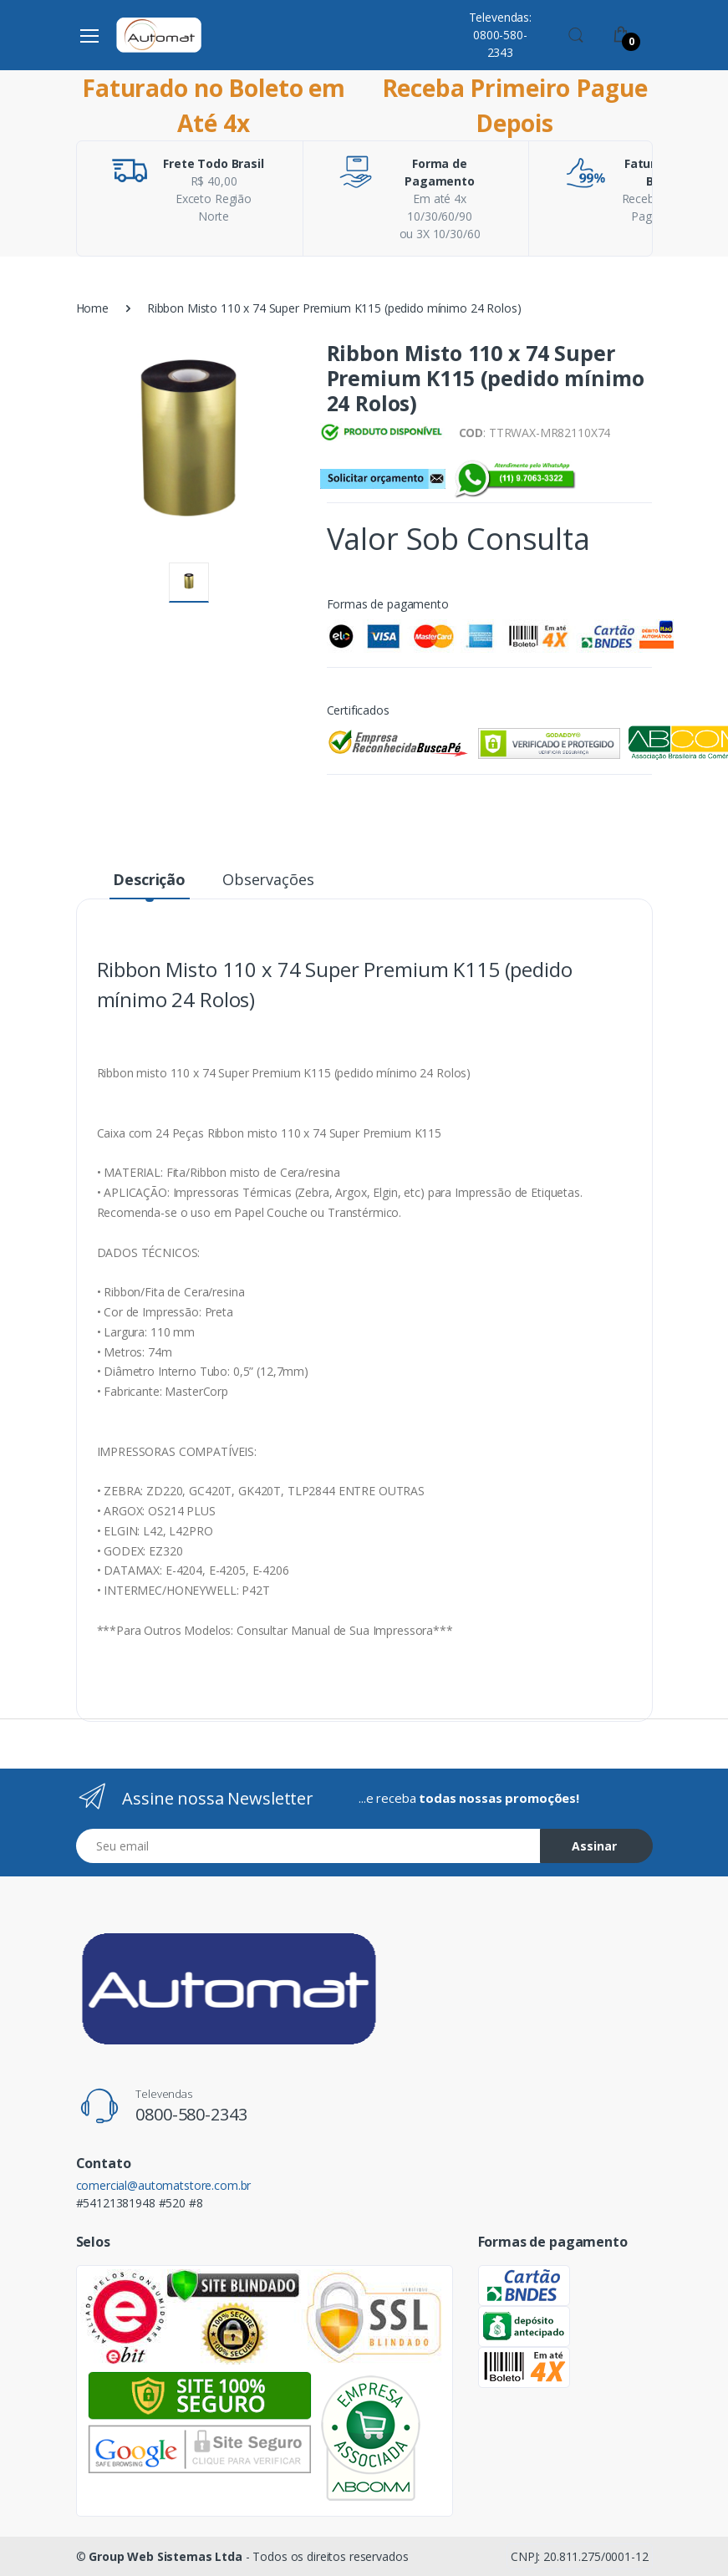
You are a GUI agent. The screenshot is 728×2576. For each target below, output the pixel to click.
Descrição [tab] (149, 879)
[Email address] (308, 1846)
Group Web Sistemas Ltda (165, 2556)
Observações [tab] (267, 879)
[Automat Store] (158, 35)
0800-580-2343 (191, 2114)
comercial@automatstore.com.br (164, 2185)
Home (92, 308)
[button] (576, 33)
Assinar (594, 1846)
